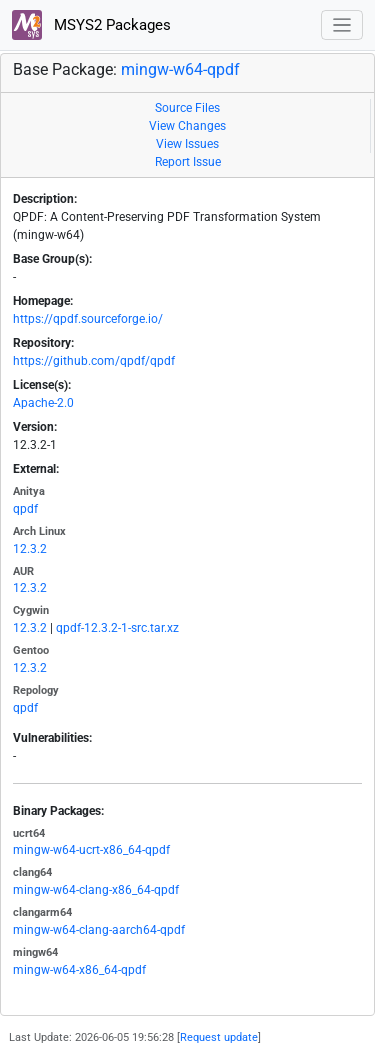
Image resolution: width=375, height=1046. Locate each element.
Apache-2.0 (43, 403)
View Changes (187, 126)
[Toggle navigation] (342, 25)
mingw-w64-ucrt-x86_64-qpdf (91, 850)
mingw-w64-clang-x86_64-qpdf (96, 890)
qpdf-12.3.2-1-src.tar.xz (117, 628)
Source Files (187, 108)
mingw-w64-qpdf (180, 69)
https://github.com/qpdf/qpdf (94, 361)
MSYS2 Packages (91, 25)
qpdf (25, 509)
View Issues (187, 144)
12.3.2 (30, 549)
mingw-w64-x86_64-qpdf (79, 970)
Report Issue (188, 162)
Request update (219, 1037)
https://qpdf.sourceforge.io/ (88, 319)
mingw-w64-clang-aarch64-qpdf (99, 930)
